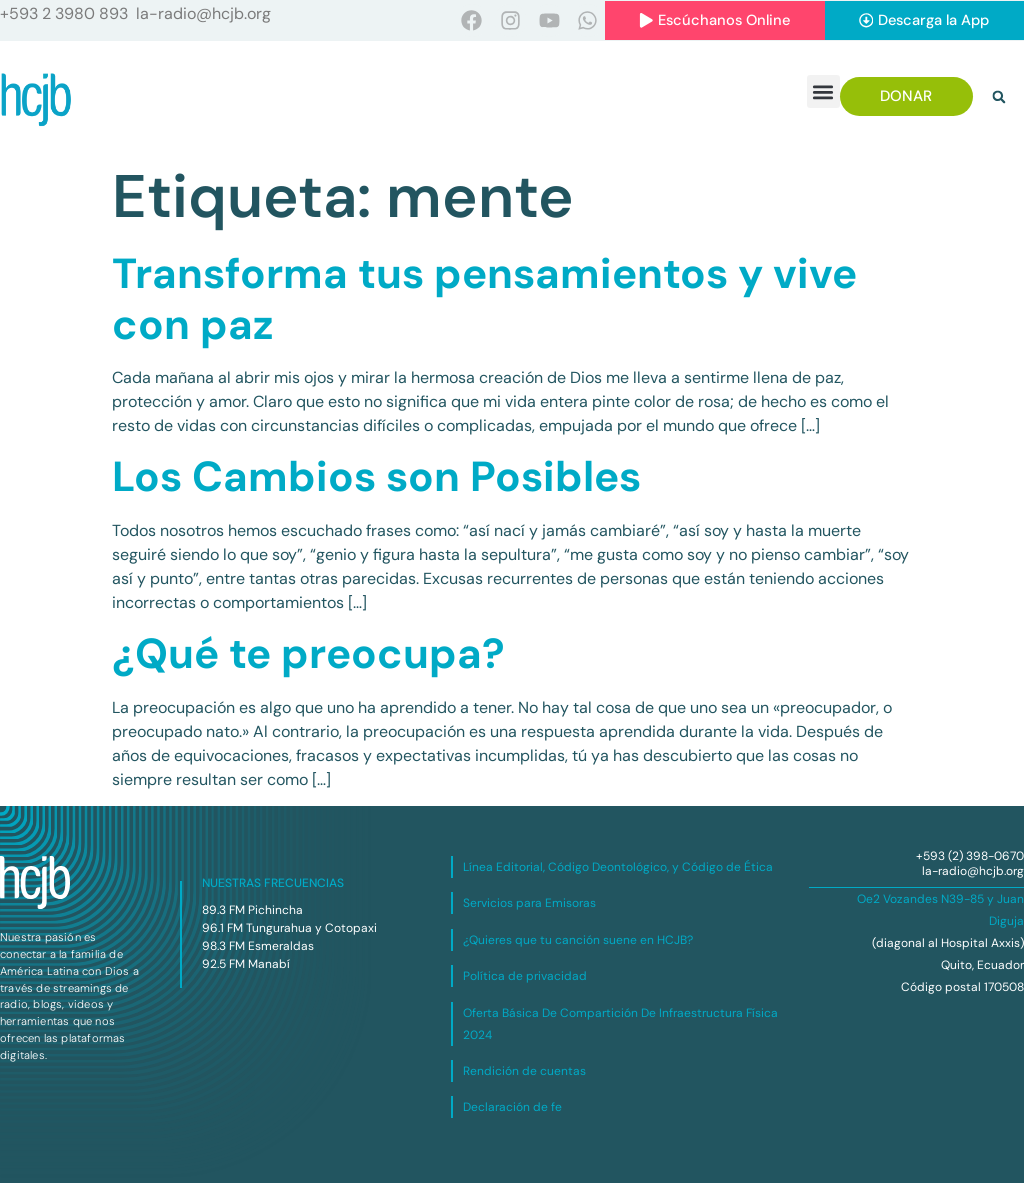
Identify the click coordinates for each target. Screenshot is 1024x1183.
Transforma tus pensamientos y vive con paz (484, 299)
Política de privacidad (525, 977)
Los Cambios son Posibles (376, 477)
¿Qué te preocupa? (308, 654)
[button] (823, 92)
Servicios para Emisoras (529, 904)
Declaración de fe (512, 1108)
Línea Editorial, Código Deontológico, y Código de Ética (618, 867)
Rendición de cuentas (524, 1071)
